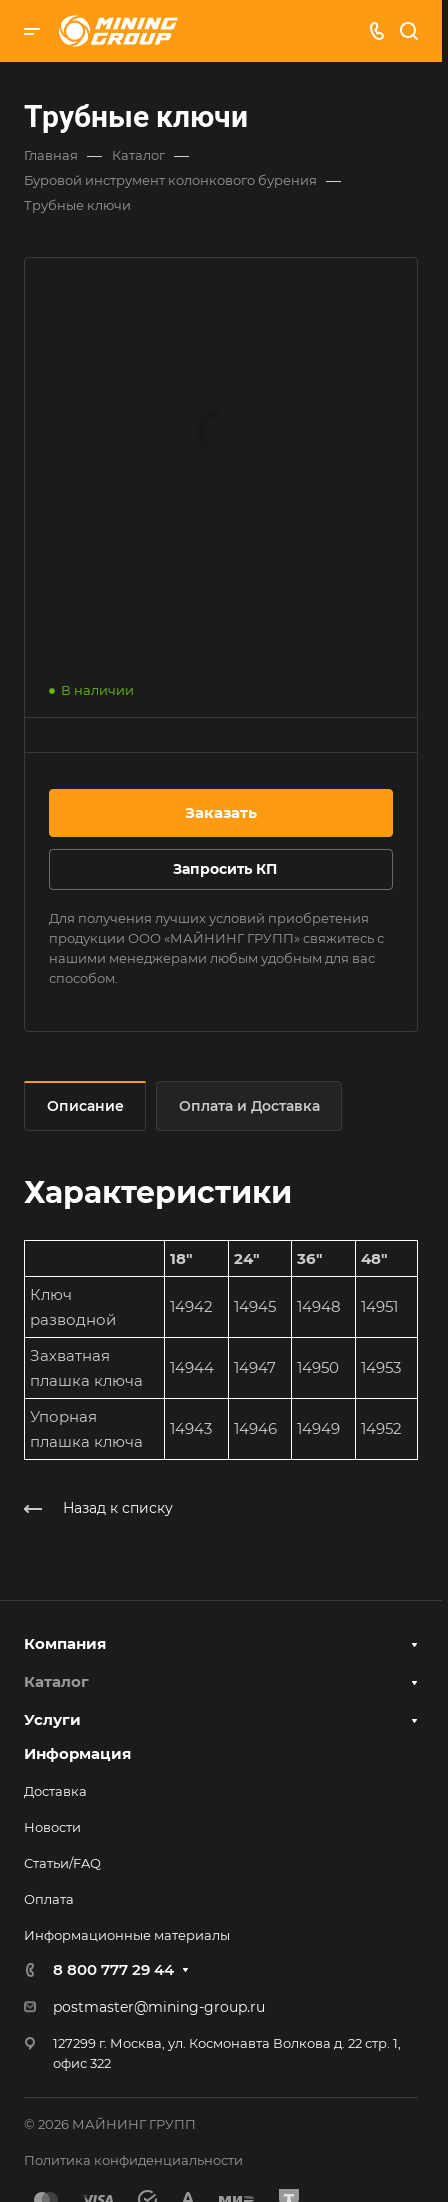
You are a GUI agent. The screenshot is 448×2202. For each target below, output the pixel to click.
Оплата (49, 1899)
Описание (85, 1106)
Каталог (56, 1681)
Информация (77, 1753)
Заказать (221, 812)
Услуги (52, 1719)
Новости (52, 1827)
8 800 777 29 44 (113, 1969)
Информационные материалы (127, 1935)
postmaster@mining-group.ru (159, 2007)
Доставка (55, 1791)
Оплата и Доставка (249, 1106)
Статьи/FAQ (62, 1863)
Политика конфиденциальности (133, 2160)
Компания (65, 1643)
